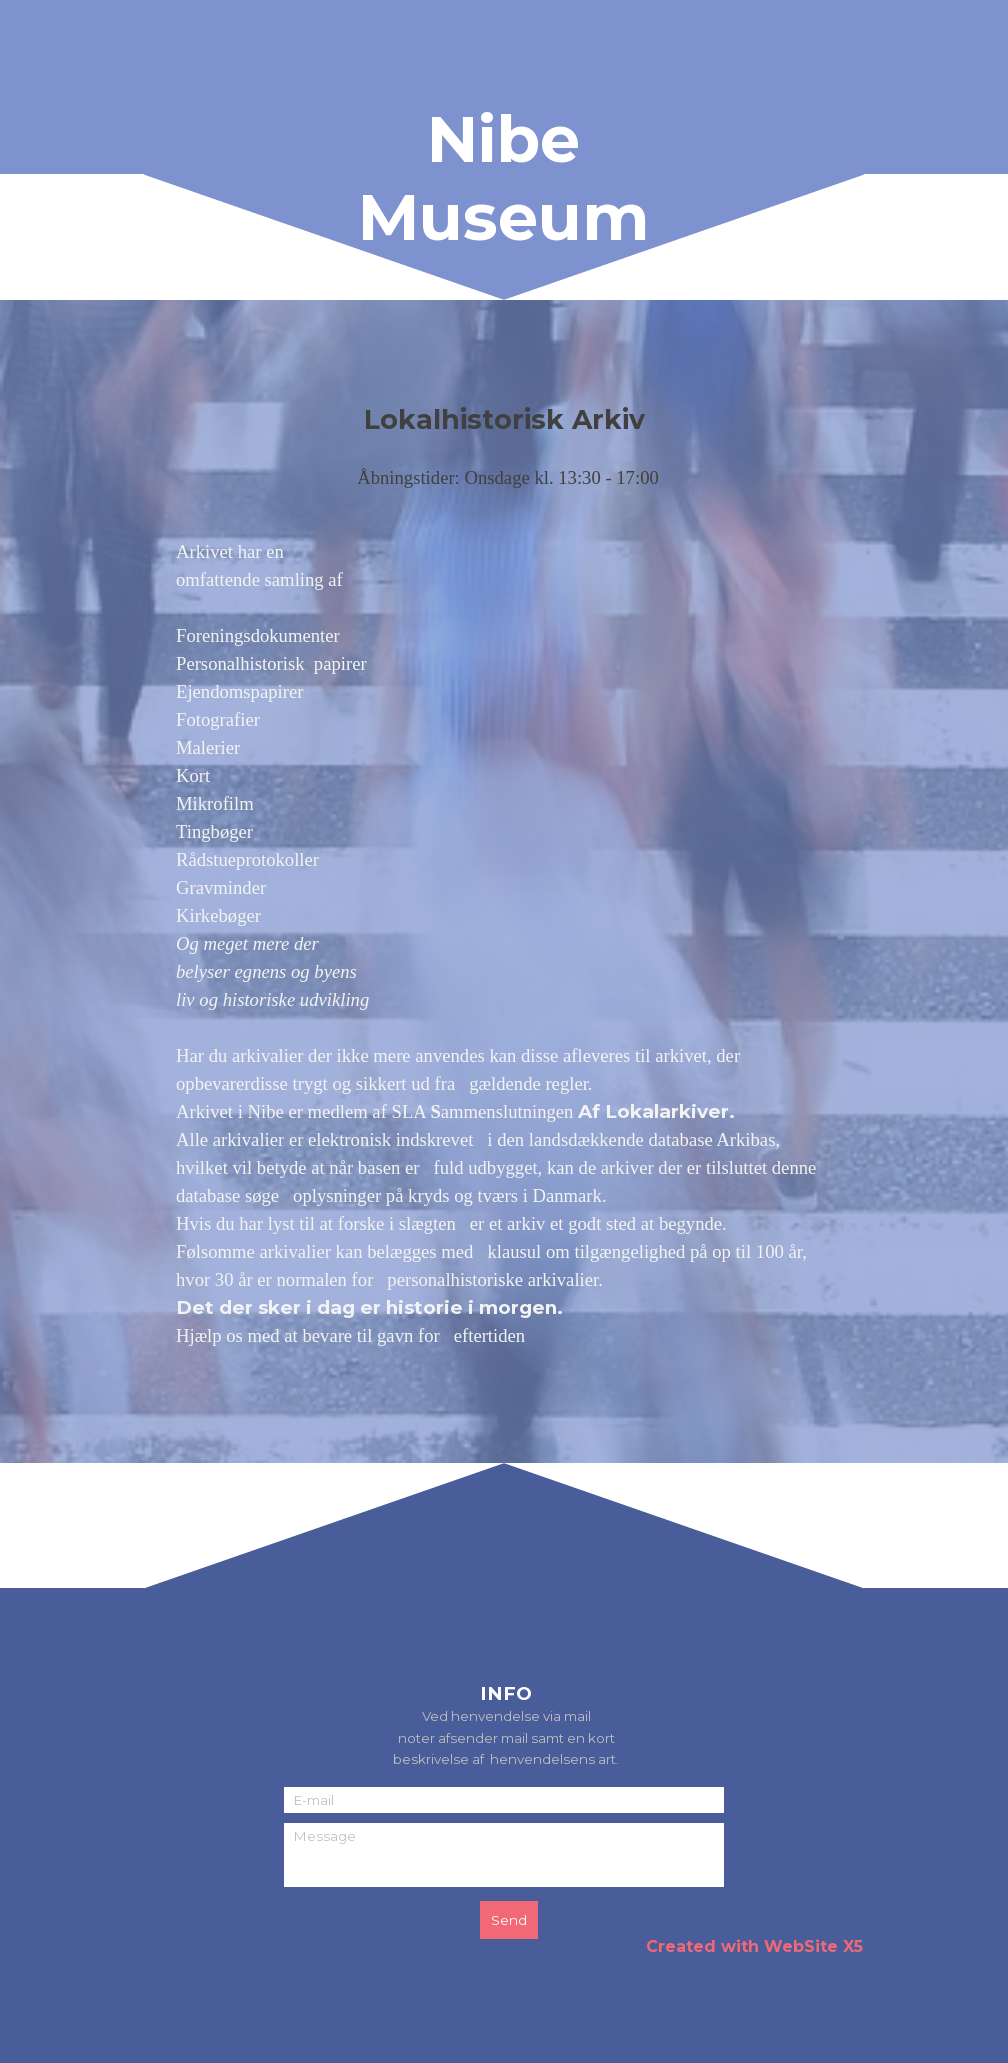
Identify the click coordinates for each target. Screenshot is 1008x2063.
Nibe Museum (503, 178)
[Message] (504, 1855)
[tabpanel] (504, 889)
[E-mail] (504, 1800)
